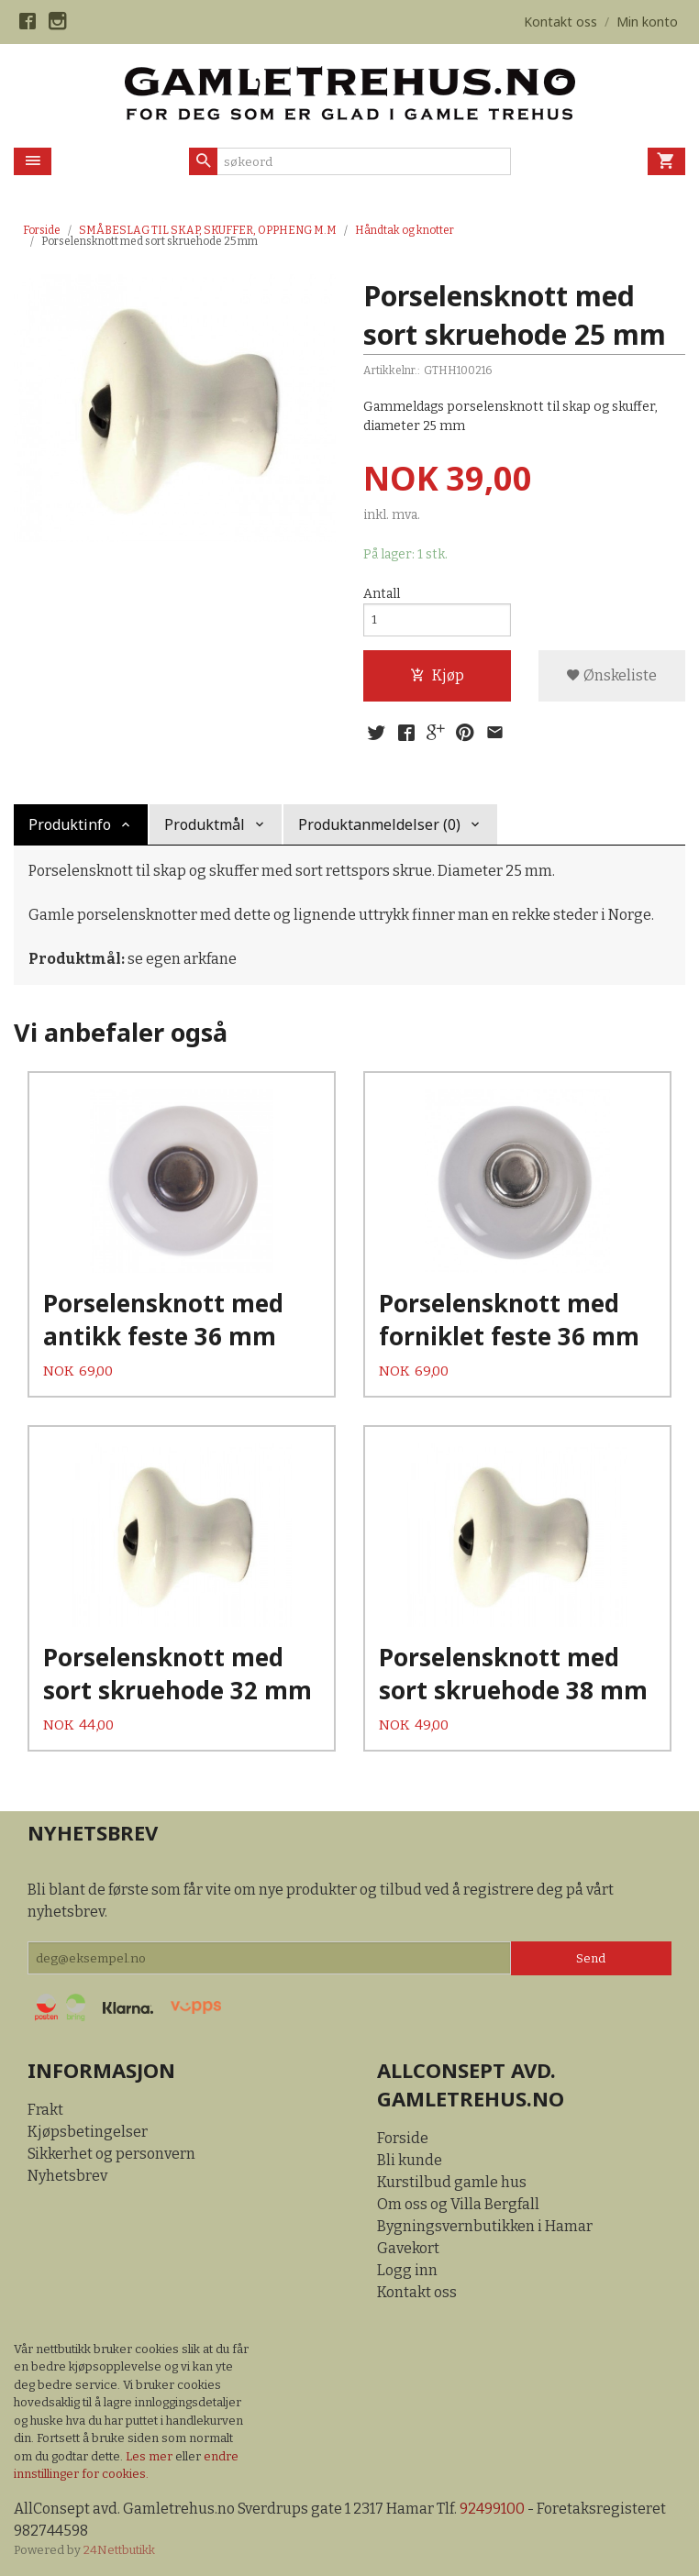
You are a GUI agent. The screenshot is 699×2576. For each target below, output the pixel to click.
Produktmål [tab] (204, 826)
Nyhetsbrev (67, 2174)
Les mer (150, 2454)
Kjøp (437, 677)
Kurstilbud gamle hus (452, 2180)
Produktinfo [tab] (69, 826)
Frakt (45, 2108)
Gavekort (408, 2246)
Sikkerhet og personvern (111, 2152)
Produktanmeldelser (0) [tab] (379, 826)
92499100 (492, 2506)
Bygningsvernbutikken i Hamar (485, 2224)
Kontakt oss (417, 2290)
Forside (42, 230)
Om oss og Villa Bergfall (458, 2202)
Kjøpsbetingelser (88, 2130)
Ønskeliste (611, 677)
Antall (381, 594)
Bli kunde (409, 2158)
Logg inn (407, 2268)
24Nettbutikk (119, 2549)
